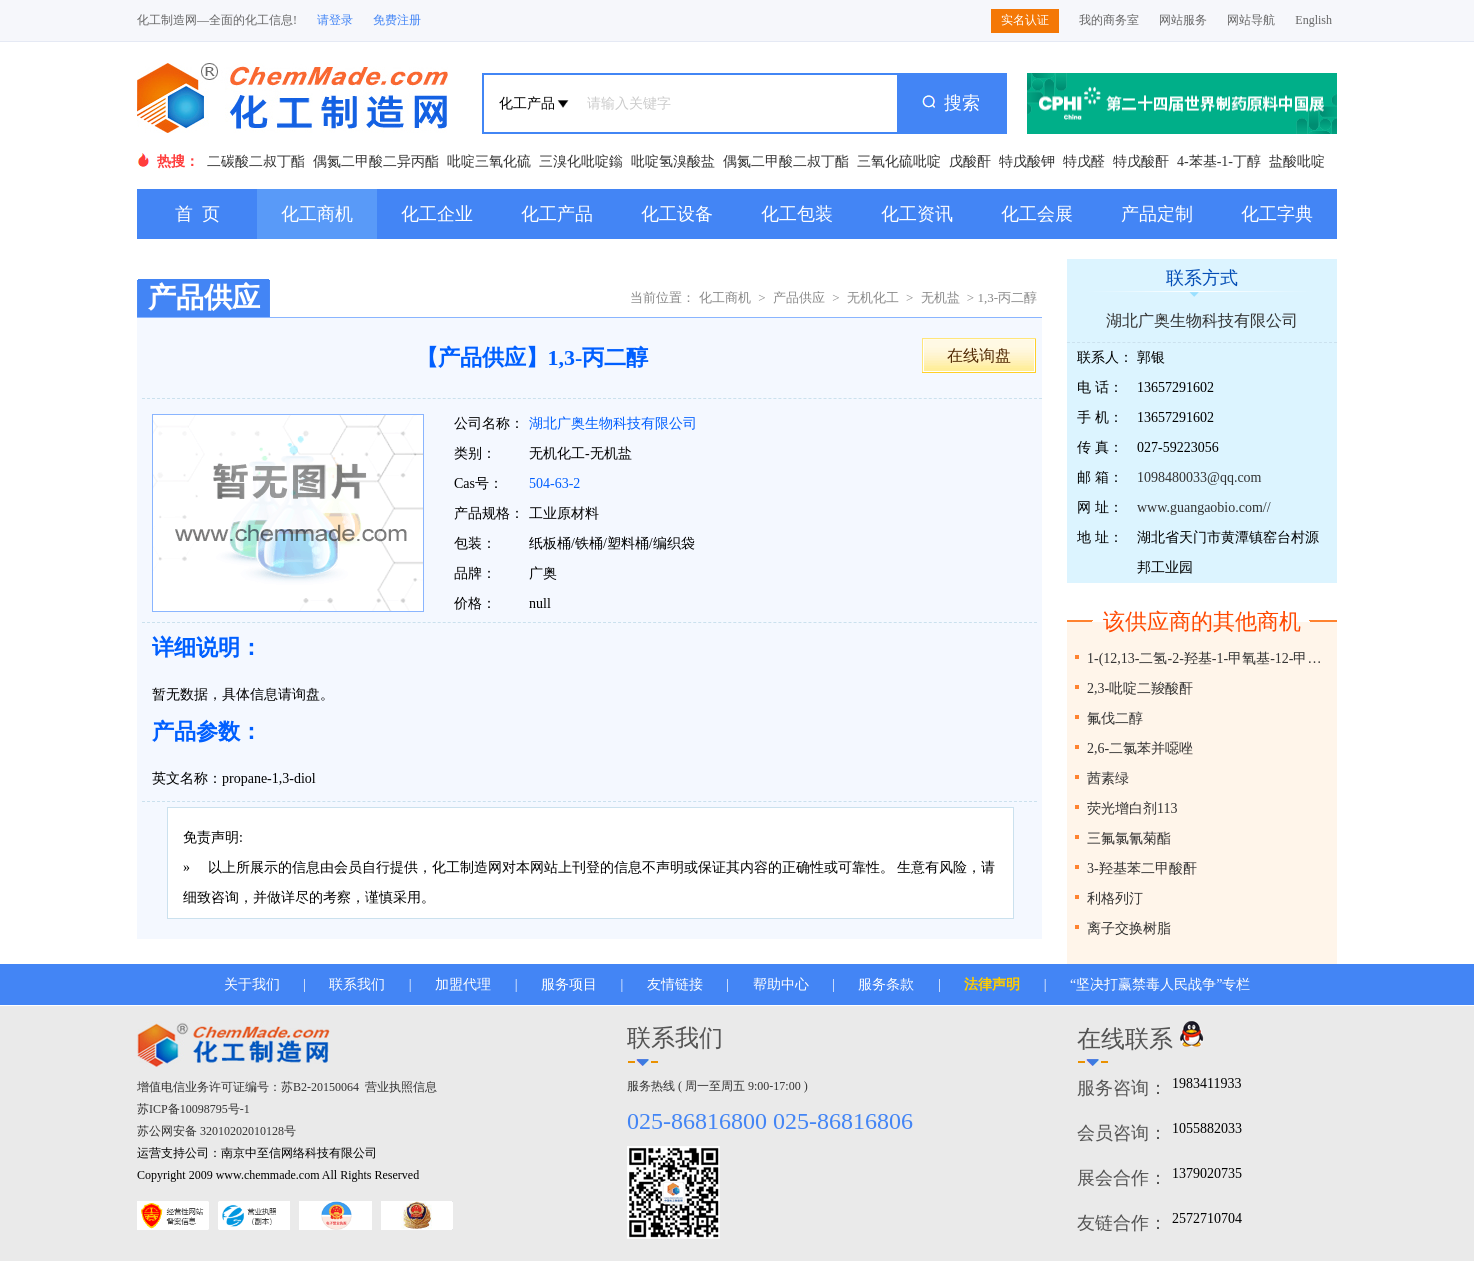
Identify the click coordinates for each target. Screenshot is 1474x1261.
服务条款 (886, 984)
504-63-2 (554, 483)
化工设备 (677, 214)
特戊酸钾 (1027, 161)
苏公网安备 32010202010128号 (216, 1131)
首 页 (197, 214)
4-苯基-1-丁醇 (1219, 161)
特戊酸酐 (1141, 161)
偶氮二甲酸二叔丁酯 (786, 161)
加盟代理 (463, 984)
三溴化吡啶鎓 (581, 161)
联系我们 (357, 984)
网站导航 (1251, 20)
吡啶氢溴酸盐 (673, 161)
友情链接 (675, 984)
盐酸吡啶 (1297, 161)
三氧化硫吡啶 (899, 161)
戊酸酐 (970, 161)
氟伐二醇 (1115, 718)
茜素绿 (1108, 778)
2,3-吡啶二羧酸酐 (1140, 688)
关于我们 (252, 984)
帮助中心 (781, 984)
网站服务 (1183, 20)
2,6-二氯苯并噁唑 (1140, 748)
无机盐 (940, 297)
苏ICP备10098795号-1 (193, 1109)
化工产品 (557, 214)
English (1313, 20)
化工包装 (797, 214)
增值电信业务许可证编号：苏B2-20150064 (248, 1087)
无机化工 (873, 297)
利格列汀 (1115, 898)
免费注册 (397, 20)
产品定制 (1157, 214)
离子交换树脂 (1129, 928)
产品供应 (799, 297)
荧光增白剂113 (1132, 808)
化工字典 (1277, 214)
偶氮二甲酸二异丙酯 (376, 161)
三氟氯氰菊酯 (1129, 838)
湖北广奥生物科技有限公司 (613, 423)
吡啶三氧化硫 (489, 161)
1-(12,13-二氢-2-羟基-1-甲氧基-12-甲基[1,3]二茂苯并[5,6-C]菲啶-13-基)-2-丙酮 (1209, 658)
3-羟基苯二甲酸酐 (1142, 868)
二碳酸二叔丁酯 (256, 161)
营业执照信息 (401, 1087)
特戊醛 (1084, 161)
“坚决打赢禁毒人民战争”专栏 (1160, 984)
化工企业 (437, 214)
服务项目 (569, 984)
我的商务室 (1109, 20)
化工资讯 (917, 214)
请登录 (335, 20)
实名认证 (1025, 20)
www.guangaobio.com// (1204, 507)
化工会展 (1037, 214)
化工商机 (317, 214)
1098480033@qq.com (1199, 477)
